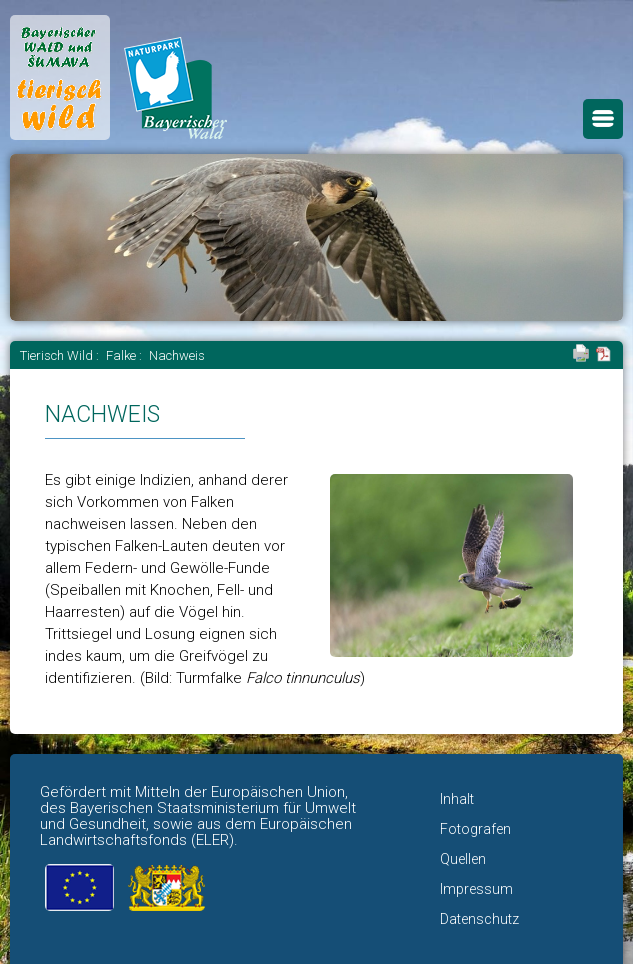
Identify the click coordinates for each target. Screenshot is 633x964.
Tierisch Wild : (61, 355)
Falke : (125, 355)
